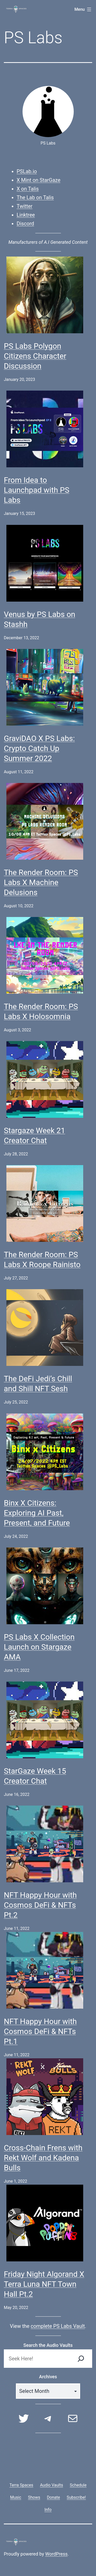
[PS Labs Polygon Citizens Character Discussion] (44, 295)
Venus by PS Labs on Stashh (39, 619)
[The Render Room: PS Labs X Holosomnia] (44, 955)
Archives (48, 2376)
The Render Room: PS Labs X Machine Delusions (41, 882)
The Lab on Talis (35, 197)
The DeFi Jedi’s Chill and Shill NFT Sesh (38, 1383)
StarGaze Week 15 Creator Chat (35, 1775)
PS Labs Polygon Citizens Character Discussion (35, 355)
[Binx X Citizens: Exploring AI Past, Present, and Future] (44, 1451)
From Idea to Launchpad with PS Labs (36, 490)
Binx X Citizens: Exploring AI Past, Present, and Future (37, 1512)
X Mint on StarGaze (38, 180)
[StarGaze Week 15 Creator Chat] (44, 1720)
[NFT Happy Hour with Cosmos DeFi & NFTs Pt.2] (44, 1844)
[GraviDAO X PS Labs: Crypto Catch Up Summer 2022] (44, 687)
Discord (25, 223)
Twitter (25, 206)
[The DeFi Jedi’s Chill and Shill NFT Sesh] (44, 1327)
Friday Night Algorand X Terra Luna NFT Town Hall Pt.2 (44, 2284)
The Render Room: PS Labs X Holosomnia (41, 1011)
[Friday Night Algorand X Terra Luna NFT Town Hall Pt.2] (44, 2223)
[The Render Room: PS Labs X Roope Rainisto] (44, 1203)
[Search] (81, 2358)
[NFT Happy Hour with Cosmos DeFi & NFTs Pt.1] (44, 1970)
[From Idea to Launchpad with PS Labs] (44, 429)
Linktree (26, 215)
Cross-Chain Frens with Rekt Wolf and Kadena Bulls (43, 2157)
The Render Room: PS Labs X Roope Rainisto (42, 1259)
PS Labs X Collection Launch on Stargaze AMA (39, 1646)
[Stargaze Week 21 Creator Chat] (44, 1079)
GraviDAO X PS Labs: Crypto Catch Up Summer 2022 (39, 748)
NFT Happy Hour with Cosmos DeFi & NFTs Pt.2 (40, 1904)
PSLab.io (27, 171)
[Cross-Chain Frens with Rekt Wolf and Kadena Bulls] (44, 2096)
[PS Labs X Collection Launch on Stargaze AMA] (44, 1585)
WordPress (56, 2554)
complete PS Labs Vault (58, 2326)
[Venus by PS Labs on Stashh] (44, 563)
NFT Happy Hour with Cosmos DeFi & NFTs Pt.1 (40, 2031)
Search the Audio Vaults (47, 2345)
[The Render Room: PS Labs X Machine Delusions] (44, 821)
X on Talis (28, 189)
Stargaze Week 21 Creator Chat (34, 1135)
